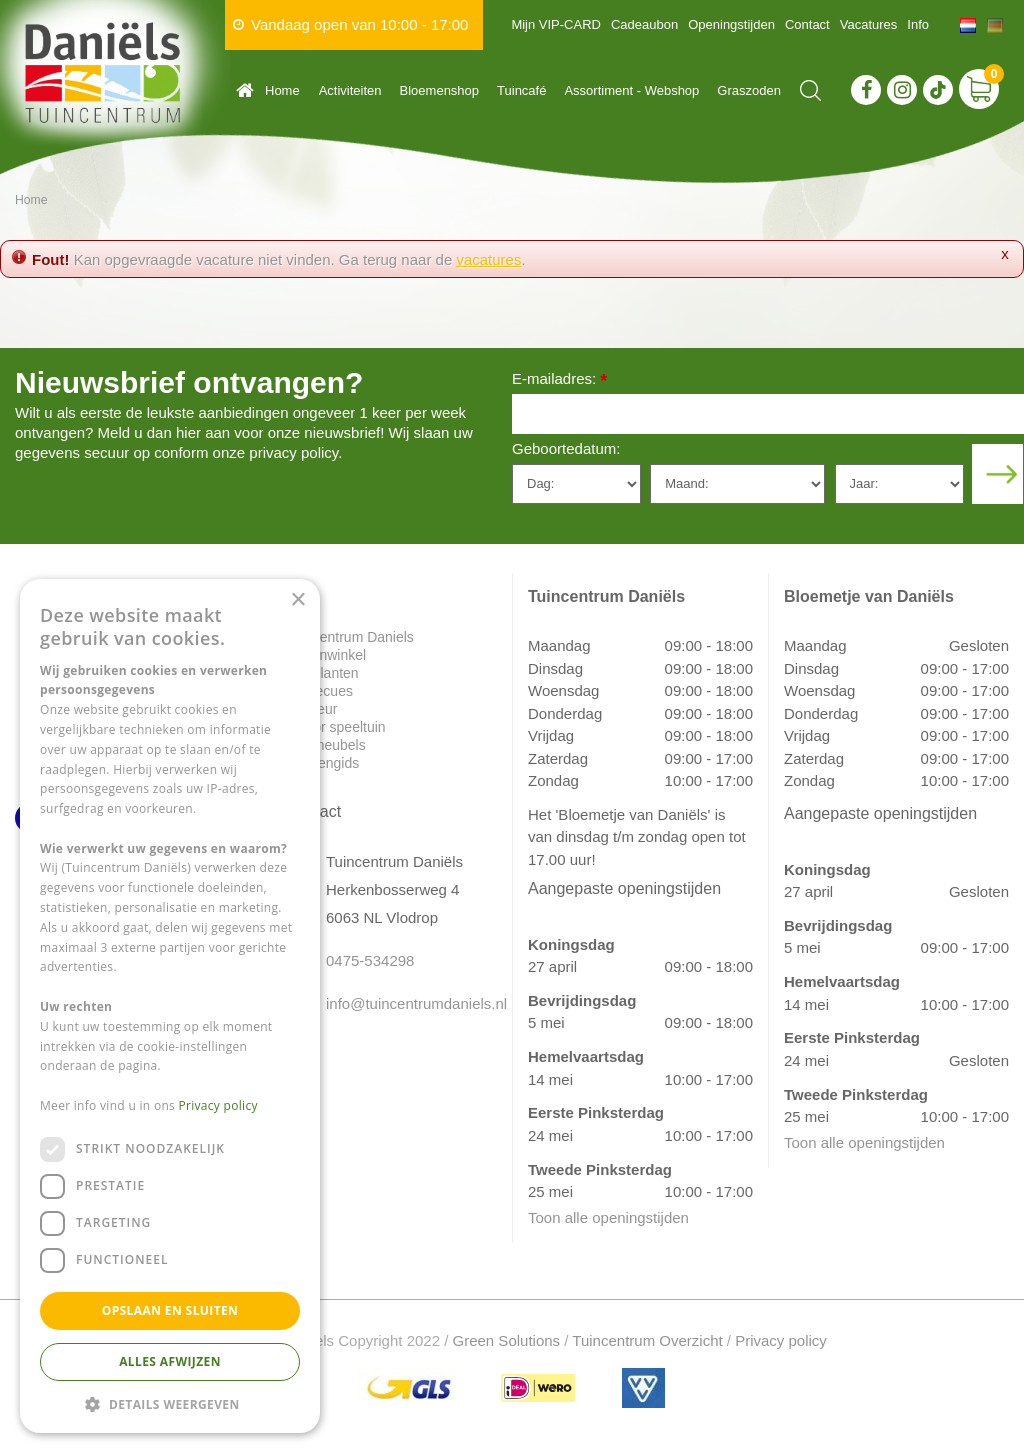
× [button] (297, 600)
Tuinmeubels (326, 745)
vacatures (488, 259)
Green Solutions (507, 1340)
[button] (170, 1403)
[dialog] (170, 1006)
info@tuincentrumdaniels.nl (404, 1003)
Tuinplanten (322, 673)
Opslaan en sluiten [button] (170, 1310)
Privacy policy (781, 1340)
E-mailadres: (559, 380)
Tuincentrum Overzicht (647, 1340)
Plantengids (322, 763)
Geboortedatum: (566, 448)
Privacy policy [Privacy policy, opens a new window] (218, 1105)
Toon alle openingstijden (608, 1217)
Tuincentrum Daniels (350, 637)
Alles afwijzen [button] (170, 1361)
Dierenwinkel (326, 655)
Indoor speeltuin (336, 727)
